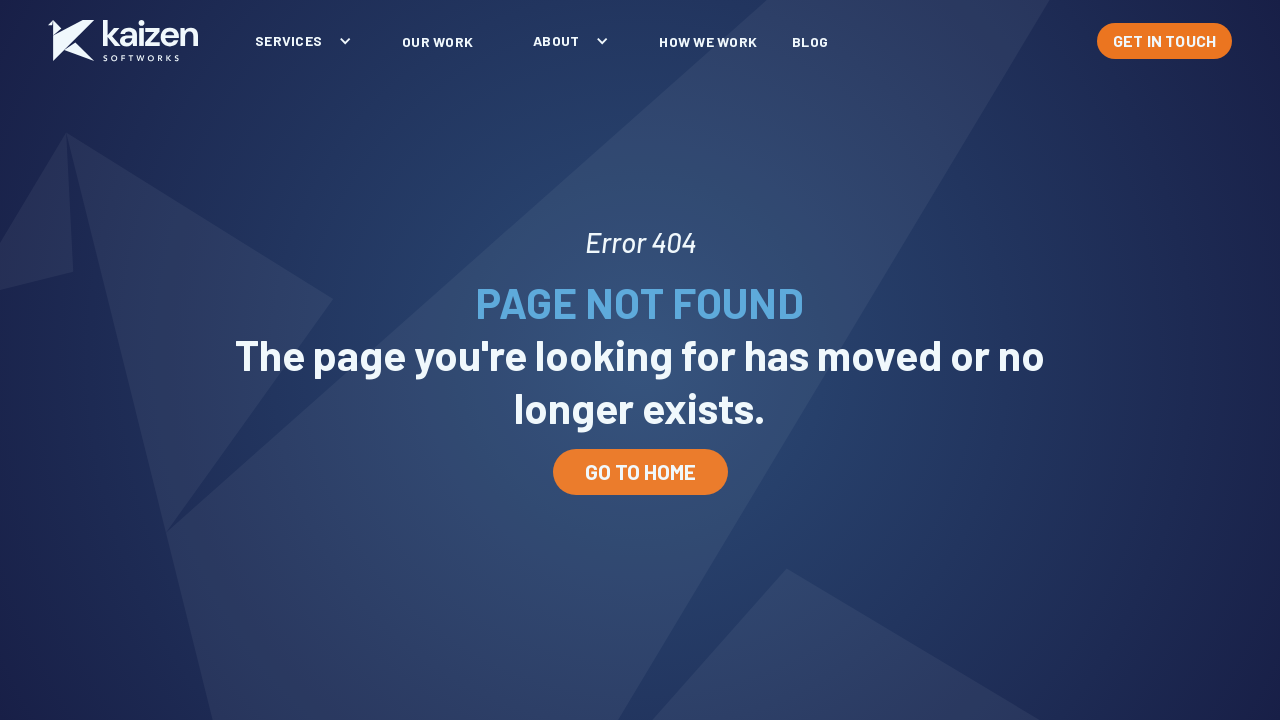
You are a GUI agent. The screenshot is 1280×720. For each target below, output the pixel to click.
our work (437, 41)
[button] (298, 41)
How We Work (708, 41)
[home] (123, 41)
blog (810, 41)
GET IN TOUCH (1164, 40)
